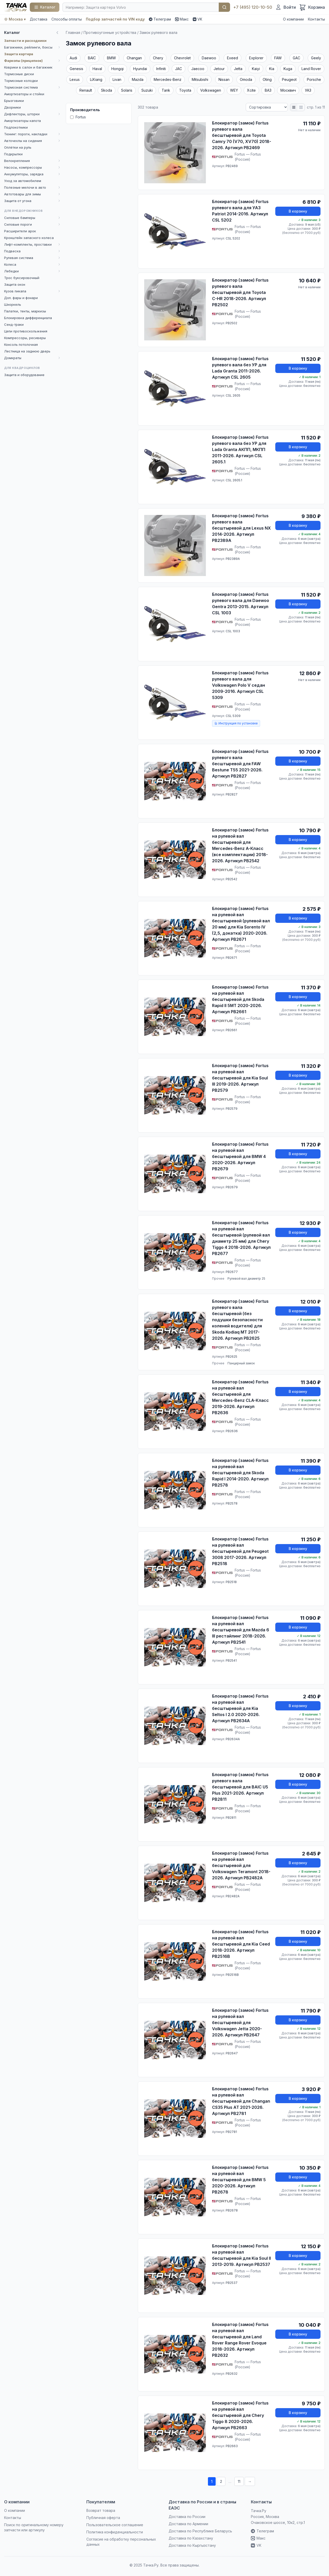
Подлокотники (16, 127)
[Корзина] (312, 7)
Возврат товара (100, 2510)
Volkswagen (210, 90)
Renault (85, 90)
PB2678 (232, 2210)
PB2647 (232, 2053)
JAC (178, 68)
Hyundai (140, 68)
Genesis (76, 68)
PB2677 (232, 1272)
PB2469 (232, 166)
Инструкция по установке (236, 723)
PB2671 (231, 958)
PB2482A (233, 1896)
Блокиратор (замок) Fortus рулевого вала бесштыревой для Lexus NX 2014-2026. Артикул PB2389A (241, 528)
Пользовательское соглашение (114, 2525)
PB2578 (231, 1503)
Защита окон (14, 284)
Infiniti (161, 68)
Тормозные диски (19, 74)
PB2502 (231, 323)
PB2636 (232, 1431)
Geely (316, 58)
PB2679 (232, 1187)
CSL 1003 (233, 631)
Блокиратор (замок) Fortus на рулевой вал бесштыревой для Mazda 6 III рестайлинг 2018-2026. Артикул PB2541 (240, 1630)
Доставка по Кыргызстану (192, 2545)
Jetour (219, 68)
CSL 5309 (233, 716)
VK (197, 19)
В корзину (298, 211)
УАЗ (308, 90)
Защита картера (18, 54)
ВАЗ (268, 90)
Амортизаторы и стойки (24, 94)
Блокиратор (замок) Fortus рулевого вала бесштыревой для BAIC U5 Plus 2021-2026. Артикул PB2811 (240, 1787)
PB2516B (232, 1975)
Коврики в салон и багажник (28, 67)
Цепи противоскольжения (25, 331)
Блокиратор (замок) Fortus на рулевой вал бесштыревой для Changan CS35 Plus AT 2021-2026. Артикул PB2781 (241, 2101)
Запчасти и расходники (25, 41)
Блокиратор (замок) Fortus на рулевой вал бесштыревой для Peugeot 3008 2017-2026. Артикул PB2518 (240, 1551)
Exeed (232, 58)
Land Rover (311, 68)
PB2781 (231, 2132)
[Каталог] (44, 7)
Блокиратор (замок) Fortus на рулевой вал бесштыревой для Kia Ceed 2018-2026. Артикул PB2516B (241, 1944)
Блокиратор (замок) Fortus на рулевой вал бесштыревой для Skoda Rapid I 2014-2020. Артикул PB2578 (240, 1473)
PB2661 (231, 1030)
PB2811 (231, 1818)
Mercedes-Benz (167, 79)
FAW (278, 58)
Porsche (314, 79)
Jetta (238, 68)
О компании (293, 19)
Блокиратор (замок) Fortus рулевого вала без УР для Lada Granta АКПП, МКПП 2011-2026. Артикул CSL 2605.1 (240, 449)
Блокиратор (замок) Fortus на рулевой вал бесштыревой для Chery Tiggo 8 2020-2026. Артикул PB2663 (240, 2415)
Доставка (38, 19)
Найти (224, 7)
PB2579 (231, 1108)
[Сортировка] (267, 107)
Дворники (12, 107)
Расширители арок (20, 231)
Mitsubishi (200, 79)
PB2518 (231, 1582)
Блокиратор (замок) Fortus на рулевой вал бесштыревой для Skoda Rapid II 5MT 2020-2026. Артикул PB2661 (240, 999)
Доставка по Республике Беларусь (200, 2531)
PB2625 (231, 1356)
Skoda (106, 90)
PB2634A (233, 1739)
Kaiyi (256, 68)
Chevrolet (182, 58)
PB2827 (231, 794)
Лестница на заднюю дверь (27, 351)
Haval (97, 68)
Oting (267, 79)
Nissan (224, 79)
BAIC (92, 58)
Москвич (288, 90)
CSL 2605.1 (234, 480)
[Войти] (285, 7)
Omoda (246, 79)
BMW (111, 58)
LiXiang (96, 79)
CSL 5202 (233, 238)
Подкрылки (13, 154)
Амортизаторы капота (22, 121)
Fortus (78, 117)
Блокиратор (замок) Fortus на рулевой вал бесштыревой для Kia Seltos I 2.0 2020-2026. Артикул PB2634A (240, 1708)
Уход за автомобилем (22, 181)
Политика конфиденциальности (114, 2532)
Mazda (137, 79)
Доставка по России (187, 2516)
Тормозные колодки (21, 81)
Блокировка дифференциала (28, 318)
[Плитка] (301, 107)
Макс (182, 19)
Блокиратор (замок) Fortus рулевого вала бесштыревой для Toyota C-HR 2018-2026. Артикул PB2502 (240, 292)
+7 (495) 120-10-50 (252, 7)
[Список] (293, 107)
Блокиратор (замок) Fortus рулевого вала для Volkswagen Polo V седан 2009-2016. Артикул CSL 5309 (240, 685)
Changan (134, 58)
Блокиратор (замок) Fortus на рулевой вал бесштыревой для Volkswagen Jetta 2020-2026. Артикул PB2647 (240, 2022)
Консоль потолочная (21, 344)
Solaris (126, 90)
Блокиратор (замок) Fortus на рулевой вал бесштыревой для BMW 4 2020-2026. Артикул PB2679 (240, 1156)
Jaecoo (197, 68)
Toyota (185, 90)
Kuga (288, 68)
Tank (166, 90)
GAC (296, 58)
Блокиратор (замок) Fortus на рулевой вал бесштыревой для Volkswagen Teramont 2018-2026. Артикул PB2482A (241, 1865)
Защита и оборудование (24, 375)
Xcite (251, 90)
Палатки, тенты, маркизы (25, 311)
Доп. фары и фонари (21, 298)
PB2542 (231, 879)
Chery (158, 58)
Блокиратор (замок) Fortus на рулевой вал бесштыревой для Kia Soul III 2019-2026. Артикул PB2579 (240, 1078)
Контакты (316, 19)
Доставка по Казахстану (191, 2538)
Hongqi (117, 68)
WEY (234, 90)
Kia (271, 68)
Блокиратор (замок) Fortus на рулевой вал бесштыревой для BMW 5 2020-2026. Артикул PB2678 (240, 2180)
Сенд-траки (14, 324)
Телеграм (160, 19)
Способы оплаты (66, 19)
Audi (73, 58)
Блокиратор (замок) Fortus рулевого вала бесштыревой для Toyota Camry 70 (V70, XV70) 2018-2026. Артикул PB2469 (241, 135)
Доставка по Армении (188, 2524)
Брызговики (14, 101)
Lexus (75, 79)
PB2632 (231, 2374)
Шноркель (12, 304)
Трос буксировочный (21, 278)
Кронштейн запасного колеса (29, 238)
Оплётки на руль (17, 147)
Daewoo (209, 58)
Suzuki (147, 90)
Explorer (256, 58)
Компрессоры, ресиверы (25, 338)
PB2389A (233, 559)
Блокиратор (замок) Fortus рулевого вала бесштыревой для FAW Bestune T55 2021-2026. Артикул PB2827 (240, 764)
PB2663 (232, 2446)
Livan (117, 79)
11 (239, 2481)
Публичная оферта (103, 2517)
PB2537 (231, 2283)
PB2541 (231, 1660)
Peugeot (289, 79)
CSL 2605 (233, 395)
